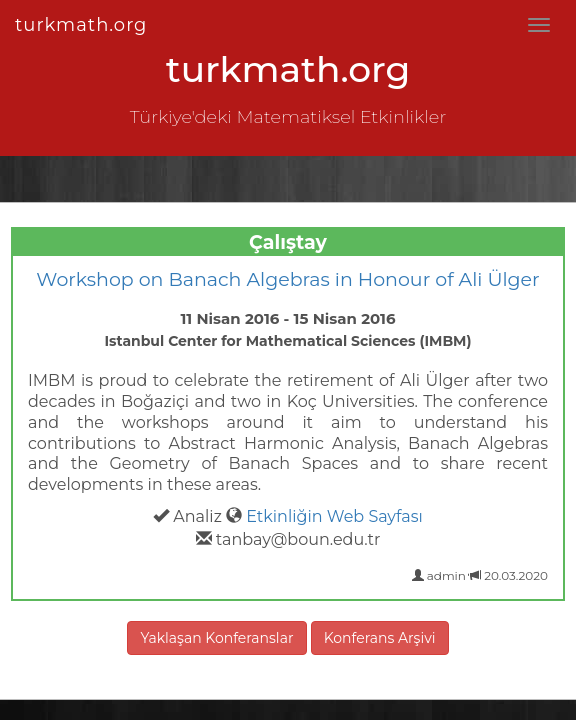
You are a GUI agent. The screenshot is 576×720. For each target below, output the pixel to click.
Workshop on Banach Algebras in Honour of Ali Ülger (287, 279)
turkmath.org (81, 25)
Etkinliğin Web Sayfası (334, 516)
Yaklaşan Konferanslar (216, 638)
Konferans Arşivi (380, 638)
